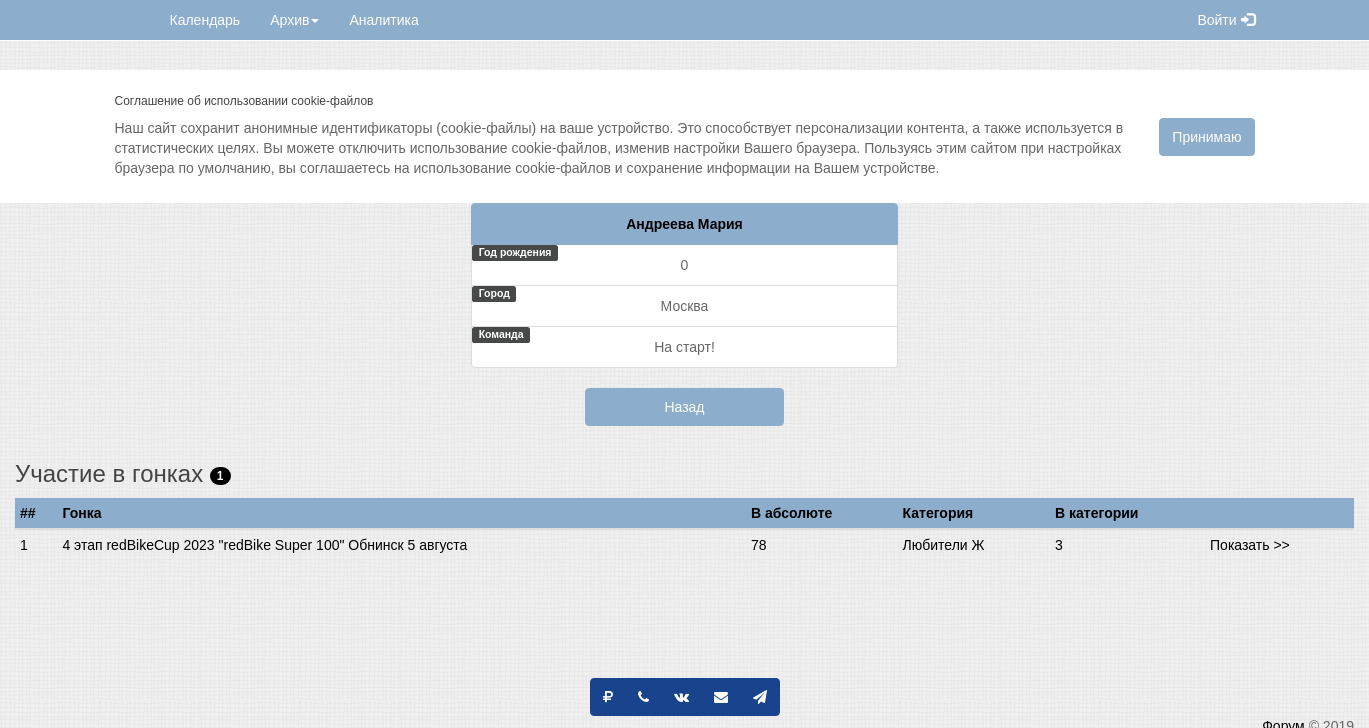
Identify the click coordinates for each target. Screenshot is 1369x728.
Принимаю (1206, 137)
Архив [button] (294, 20)
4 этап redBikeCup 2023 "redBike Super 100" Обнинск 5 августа (264, 545)
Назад (684, 407)
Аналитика (383, 20)
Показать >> (1250, 545)
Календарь (205, 20)
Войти (1225, 20)
